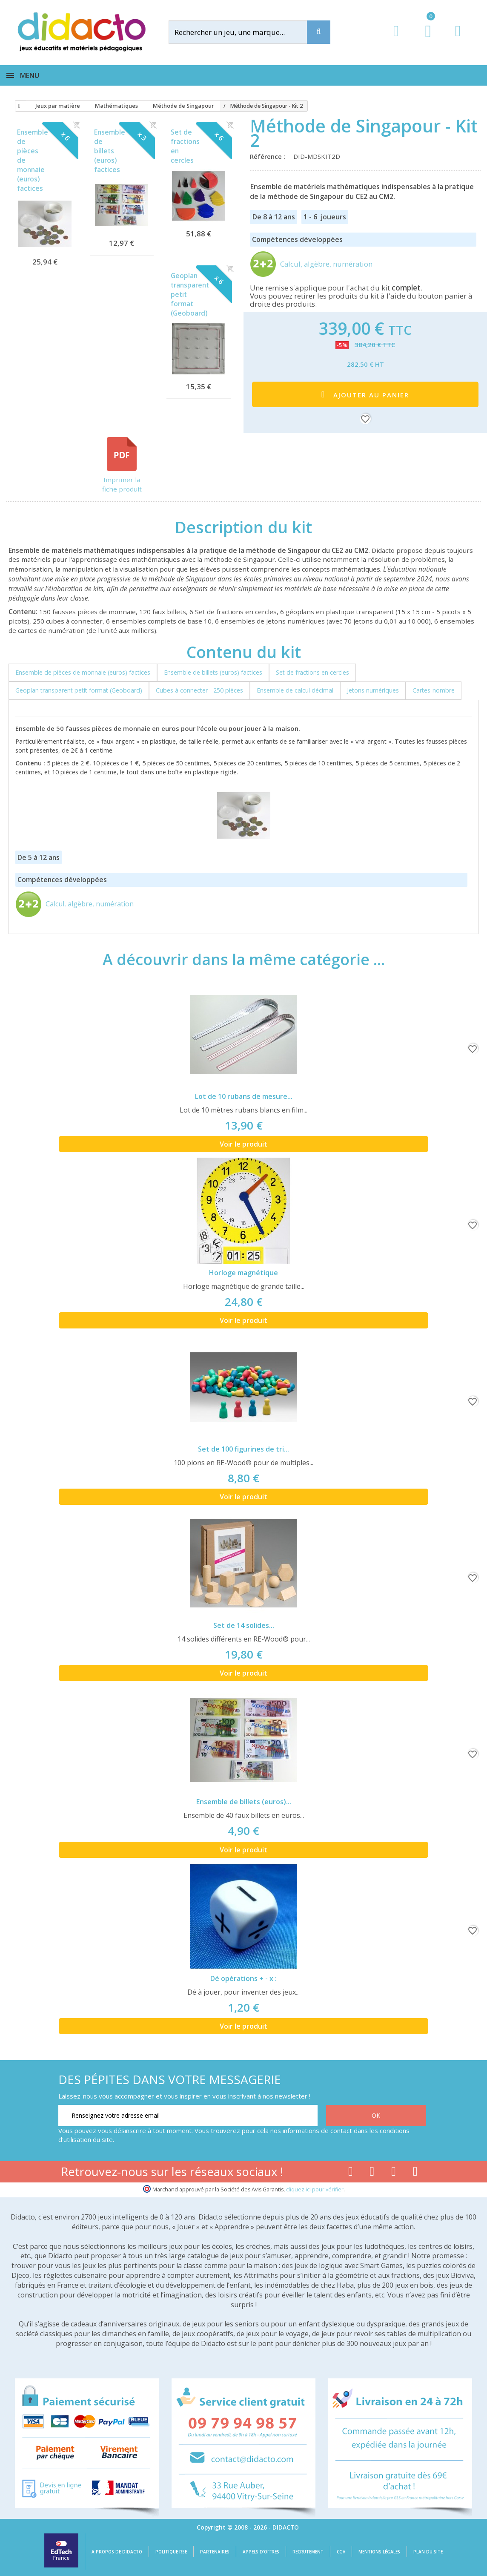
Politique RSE (171, 2552)
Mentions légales (379, 2552)
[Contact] (458, 39)
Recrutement (308, 2552)
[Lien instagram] (393, 2173)
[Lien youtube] (372, 2173)
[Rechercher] (245, 32)
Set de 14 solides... (243, 1625)
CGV (341, 2552)
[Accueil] (18, 106)
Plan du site (428, 2552)
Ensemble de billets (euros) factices (109, 150)
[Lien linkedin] (415, 2173)
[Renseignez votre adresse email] (188, 2115)
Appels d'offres (261, 2552)
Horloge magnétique (243, 1272)
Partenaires (214, 2552)
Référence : (269, 156)
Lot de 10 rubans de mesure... (243, 1096)
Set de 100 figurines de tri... (243, 1449)
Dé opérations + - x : (243, 1978)
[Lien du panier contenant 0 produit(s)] (424, 39)
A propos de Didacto (117, 2552)
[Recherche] (318, 32)
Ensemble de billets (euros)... (243, 1801)
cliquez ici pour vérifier (315, 2189)
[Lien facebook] (350, 2173)
